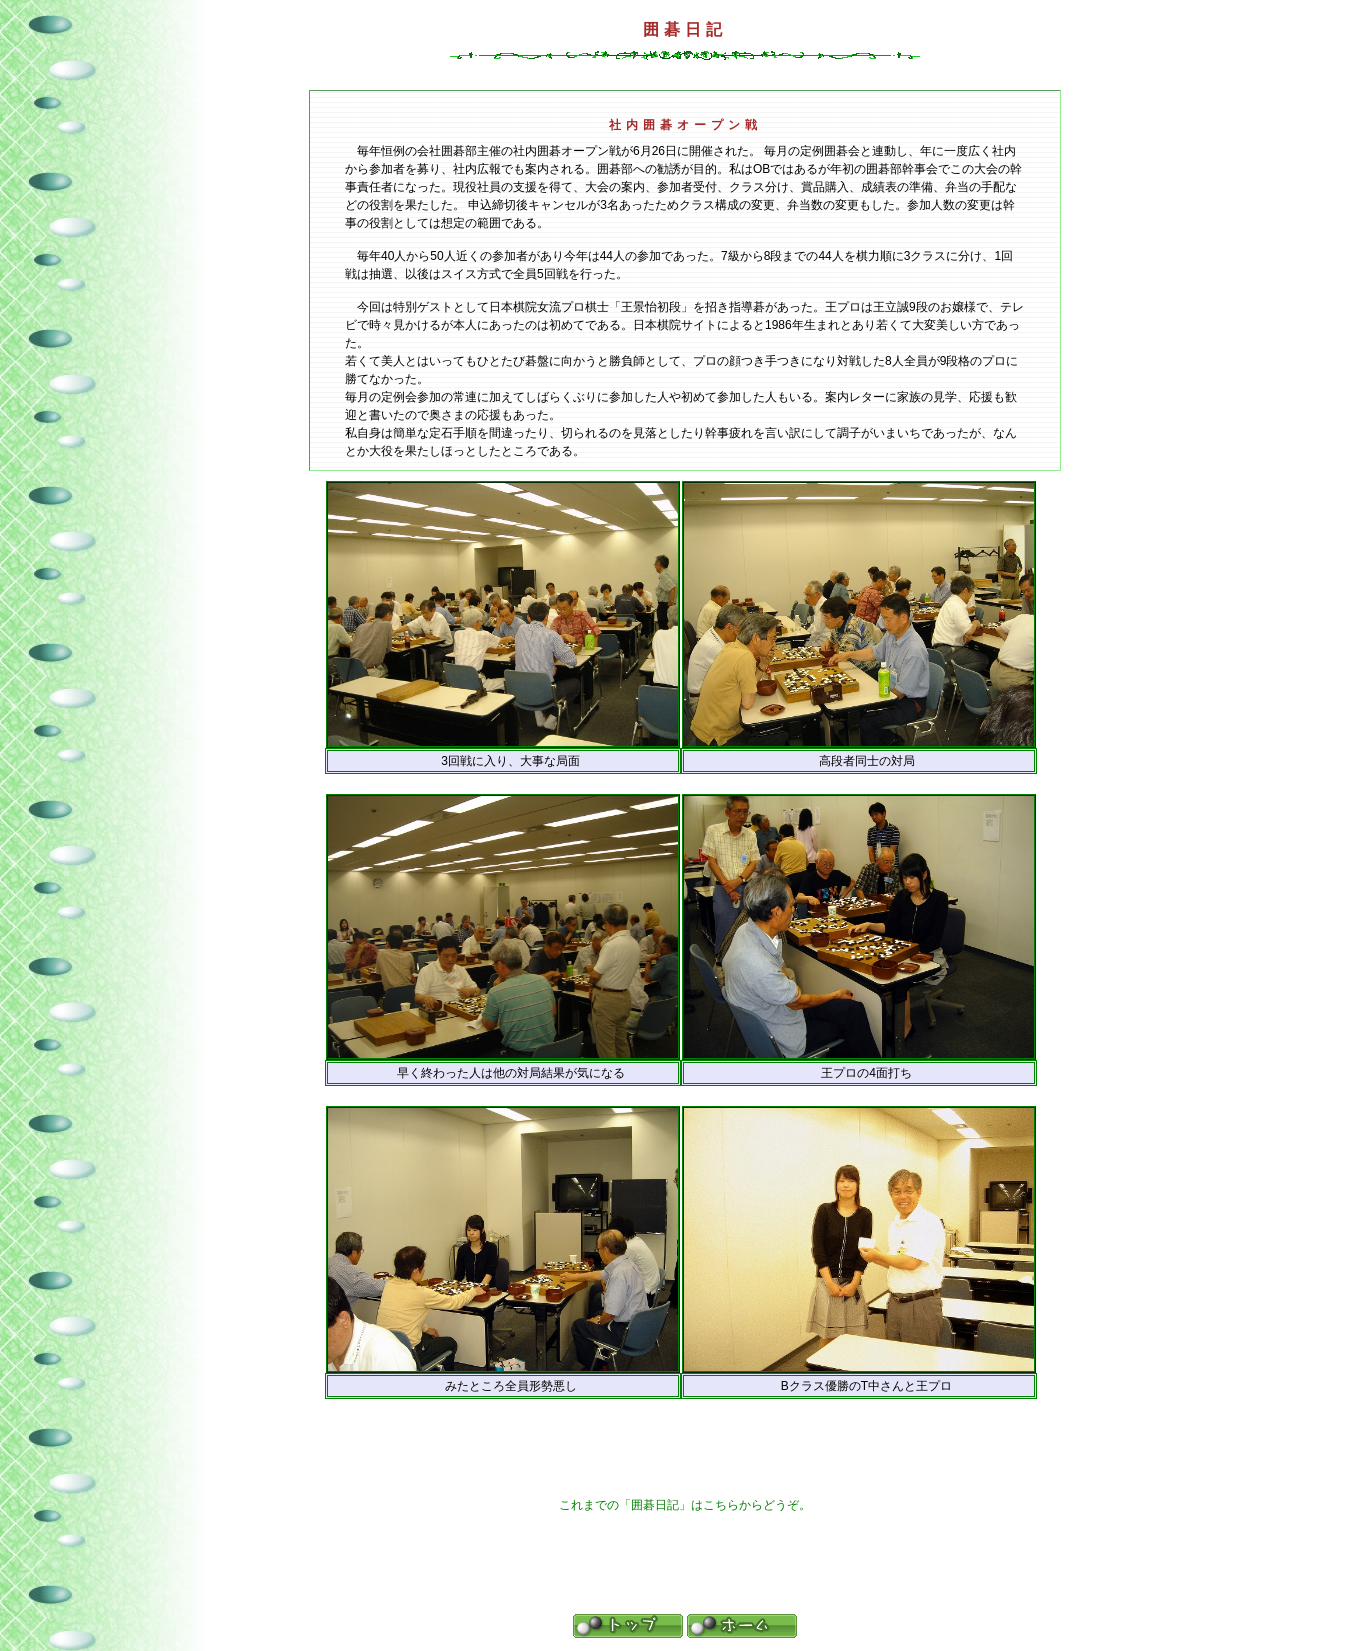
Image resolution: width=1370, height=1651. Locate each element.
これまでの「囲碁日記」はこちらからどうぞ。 (685, 1505)
